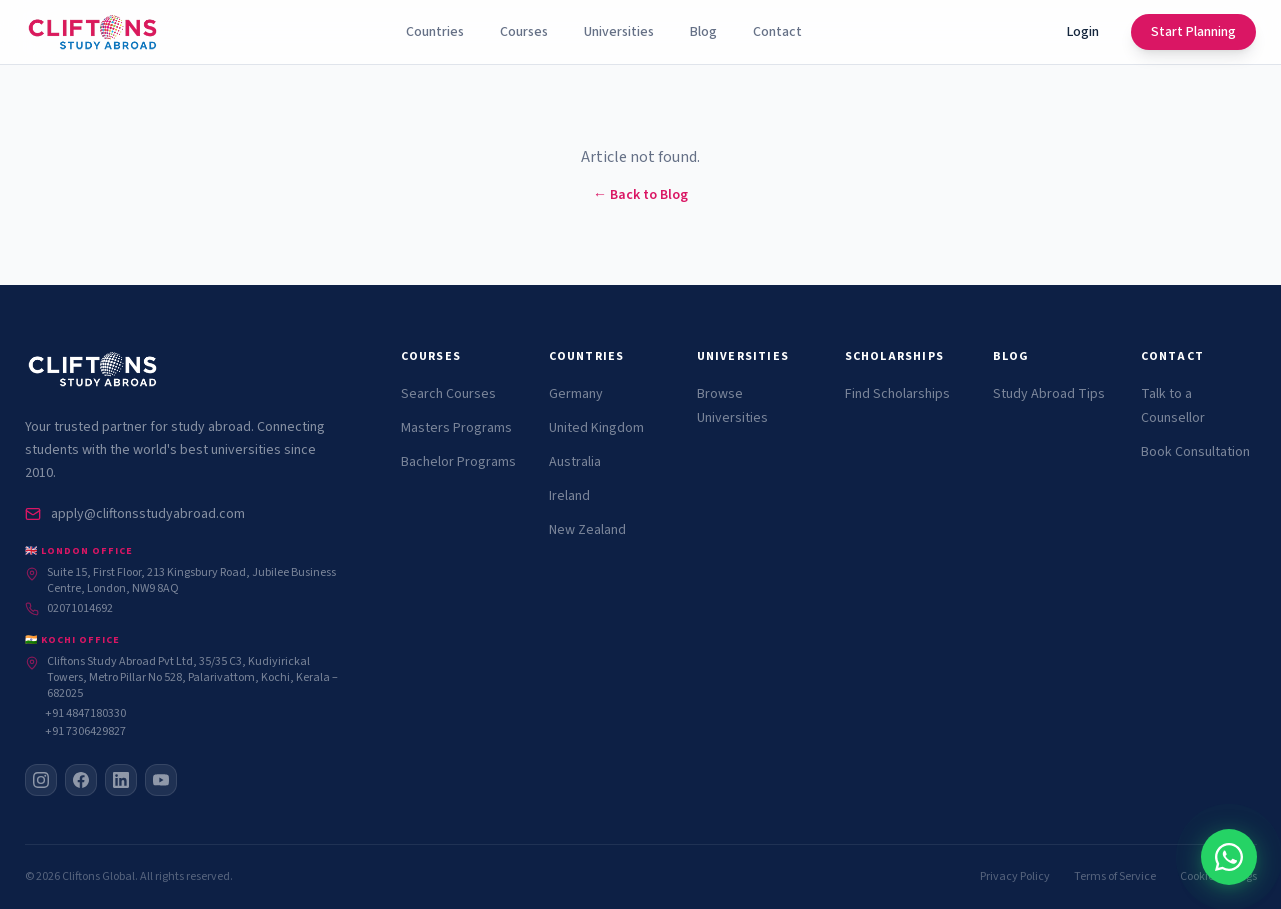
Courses (524, 32)
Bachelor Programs (458, 462)
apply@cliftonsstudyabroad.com (135, 514)
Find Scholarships (897, 394)
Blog (703, 32)
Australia (575, 462)
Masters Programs (456, 428)
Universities (619, 32)
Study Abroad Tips (1049, 394)
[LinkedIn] (121, 780)
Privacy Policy (1015, 877)
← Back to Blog (640, 195)
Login (1083, 32)
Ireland (569, 496)
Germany (576, 394)
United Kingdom (596, 428)
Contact (777, 32)
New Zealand (587, 530)
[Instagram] (41, 780)
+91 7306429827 (85, 732)
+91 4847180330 (85, 714)
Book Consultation (1195, 452)
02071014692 (69, 609)
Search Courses (448, 394)
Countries (435, 32)
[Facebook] (81, 780)
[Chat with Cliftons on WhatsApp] (1153, 857)
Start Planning (1193, 32)
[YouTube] (161, 780)
